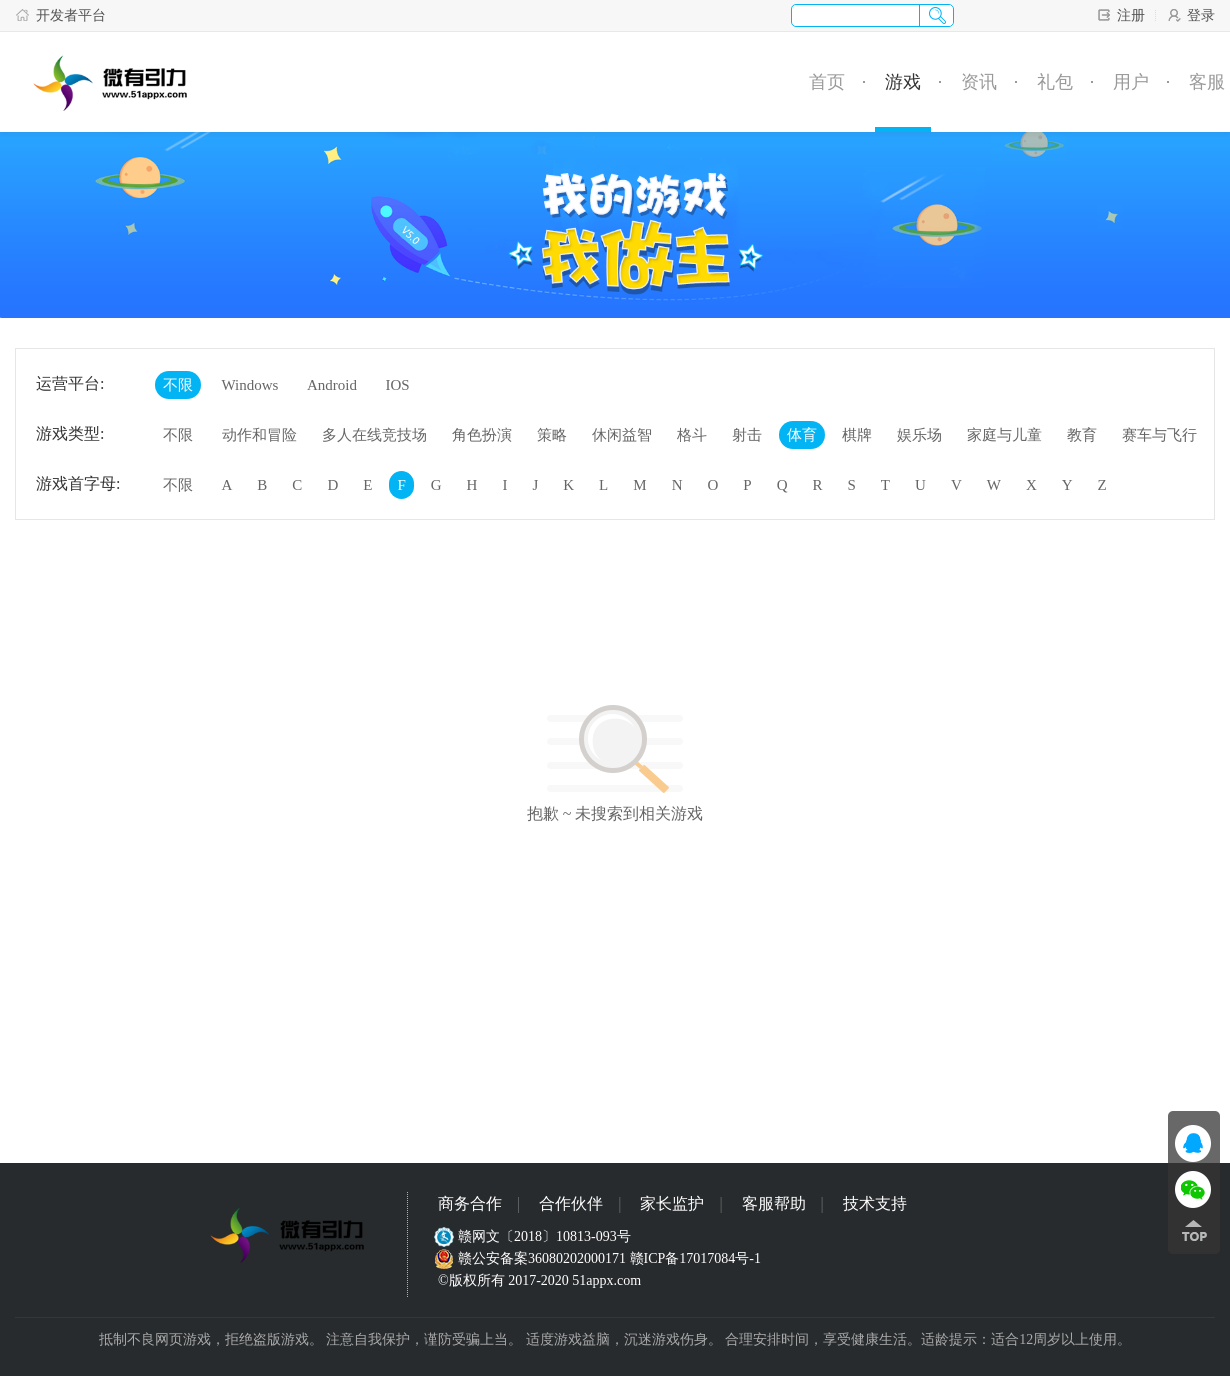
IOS (397, 385)
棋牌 (857, 435)
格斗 (692, 435)
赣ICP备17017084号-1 (695, 1258)
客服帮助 (774, 1203)
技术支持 (875, 1203)
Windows (250, 385)
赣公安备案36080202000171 (532, 1258)
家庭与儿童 (1004, 435)
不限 (178, 385)
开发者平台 (60, 15)
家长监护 (672, 1203)
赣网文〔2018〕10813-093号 (534, 1236)
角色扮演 (482, 435)
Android (332, 385)
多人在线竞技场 (374, 435)
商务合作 (470, 1203)
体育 (802, 435)
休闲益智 (622, 435)
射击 (747, 435)
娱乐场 (919, 435)
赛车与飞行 (1159, 435)
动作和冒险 (259, 435)
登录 (1190, 15)
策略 (552, 435)
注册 (1120, 15)
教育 (1082, 435)
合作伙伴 (571, 1203)
